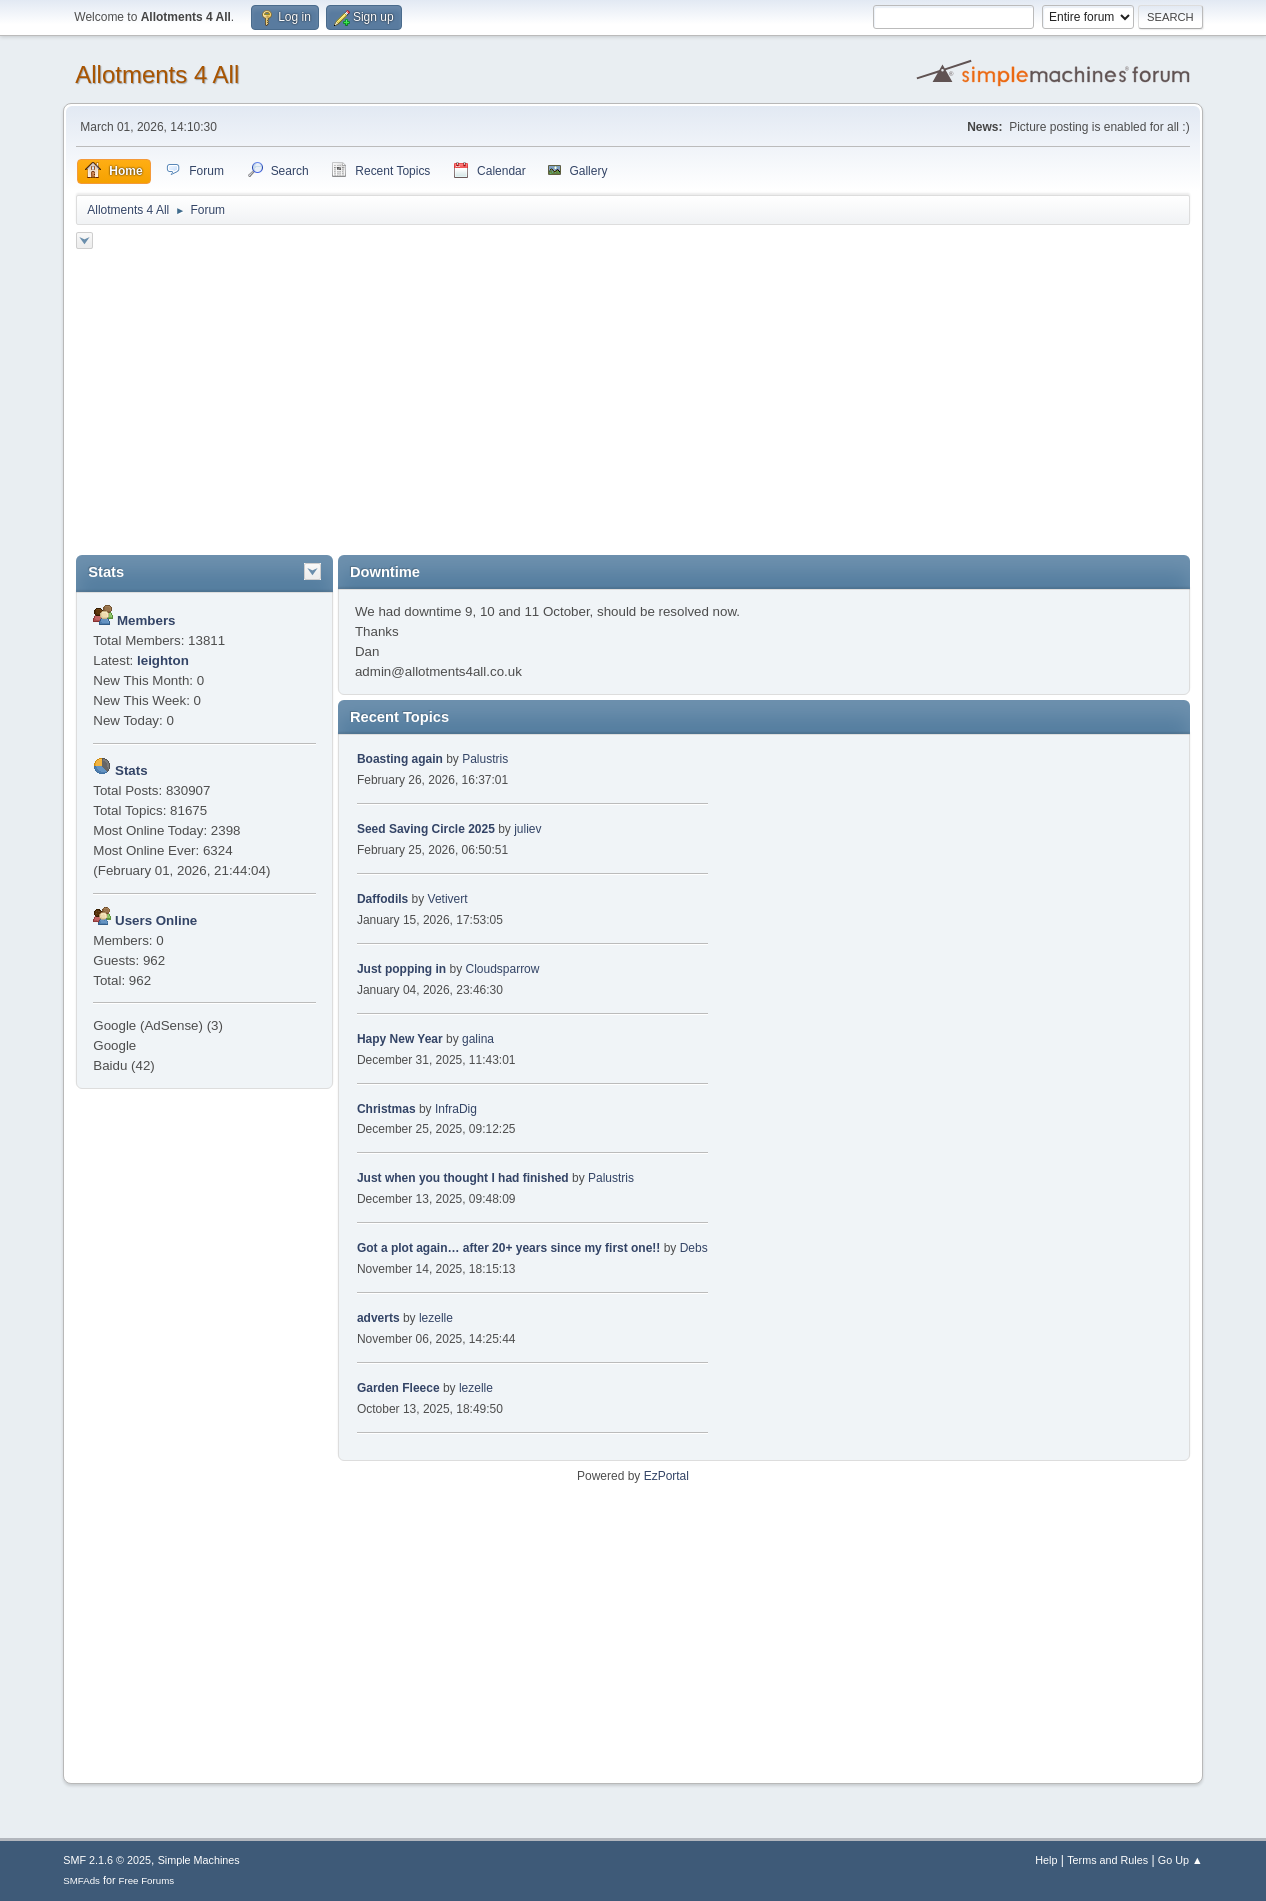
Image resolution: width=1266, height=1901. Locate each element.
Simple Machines (199, 1860)
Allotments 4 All (157, 74)
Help (1046, 1860)
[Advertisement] (632, 405)
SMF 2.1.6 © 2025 (107, 1860)
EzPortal (666, 1476)
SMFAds (81, 1880)
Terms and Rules (1107, 1860)
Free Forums (147, 1880)
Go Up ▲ (1180, 1860)
